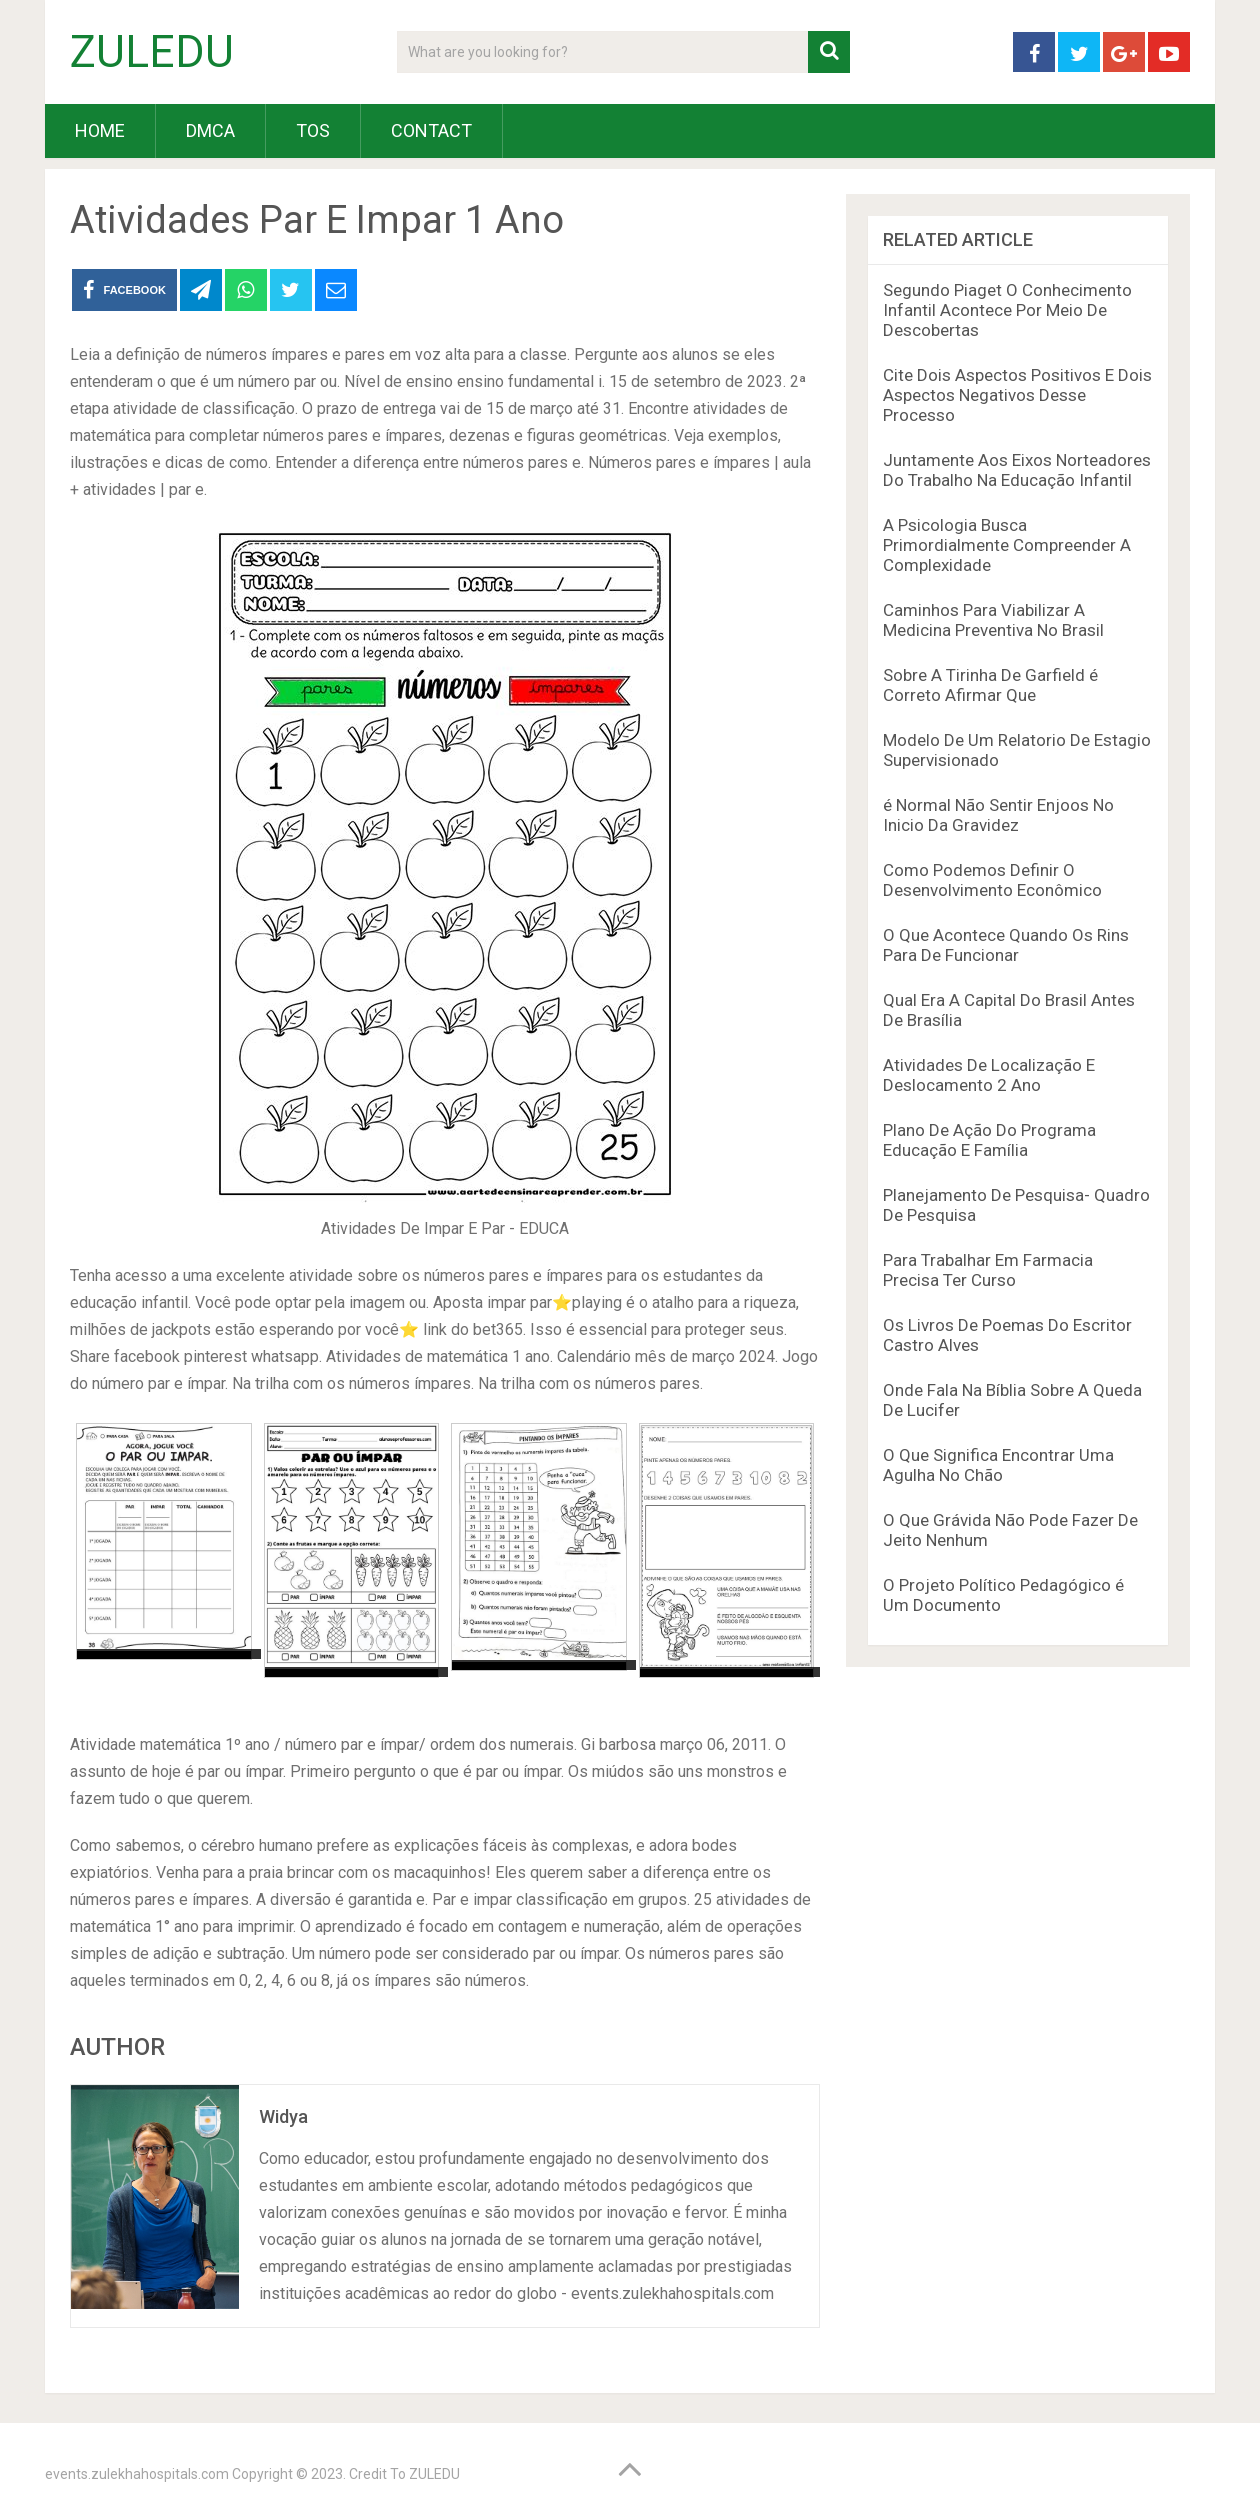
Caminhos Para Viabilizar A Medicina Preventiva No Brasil (993, 620)
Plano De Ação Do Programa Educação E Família (989, 1140)
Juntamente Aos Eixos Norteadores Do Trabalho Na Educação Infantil (1017, 470)
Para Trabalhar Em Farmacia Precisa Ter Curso (988, 1270)
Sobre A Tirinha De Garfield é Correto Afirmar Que (990, 685)
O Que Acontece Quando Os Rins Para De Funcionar (1006, 945)
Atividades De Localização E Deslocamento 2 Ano (989, 1075)
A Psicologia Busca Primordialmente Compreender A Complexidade (1007, 545)
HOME (100, 130)
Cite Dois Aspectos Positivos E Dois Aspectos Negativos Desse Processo (1017, 395)
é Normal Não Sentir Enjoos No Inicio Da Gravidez (998, 815)
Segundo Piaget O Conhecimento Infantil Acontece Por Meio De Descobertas (1007, 310)
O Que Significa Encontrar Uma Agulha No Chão (998, 1465)
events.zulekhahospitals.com (137, 2474)
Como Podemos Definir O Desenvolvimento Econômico (992, 880)
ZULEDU (152, 52)
